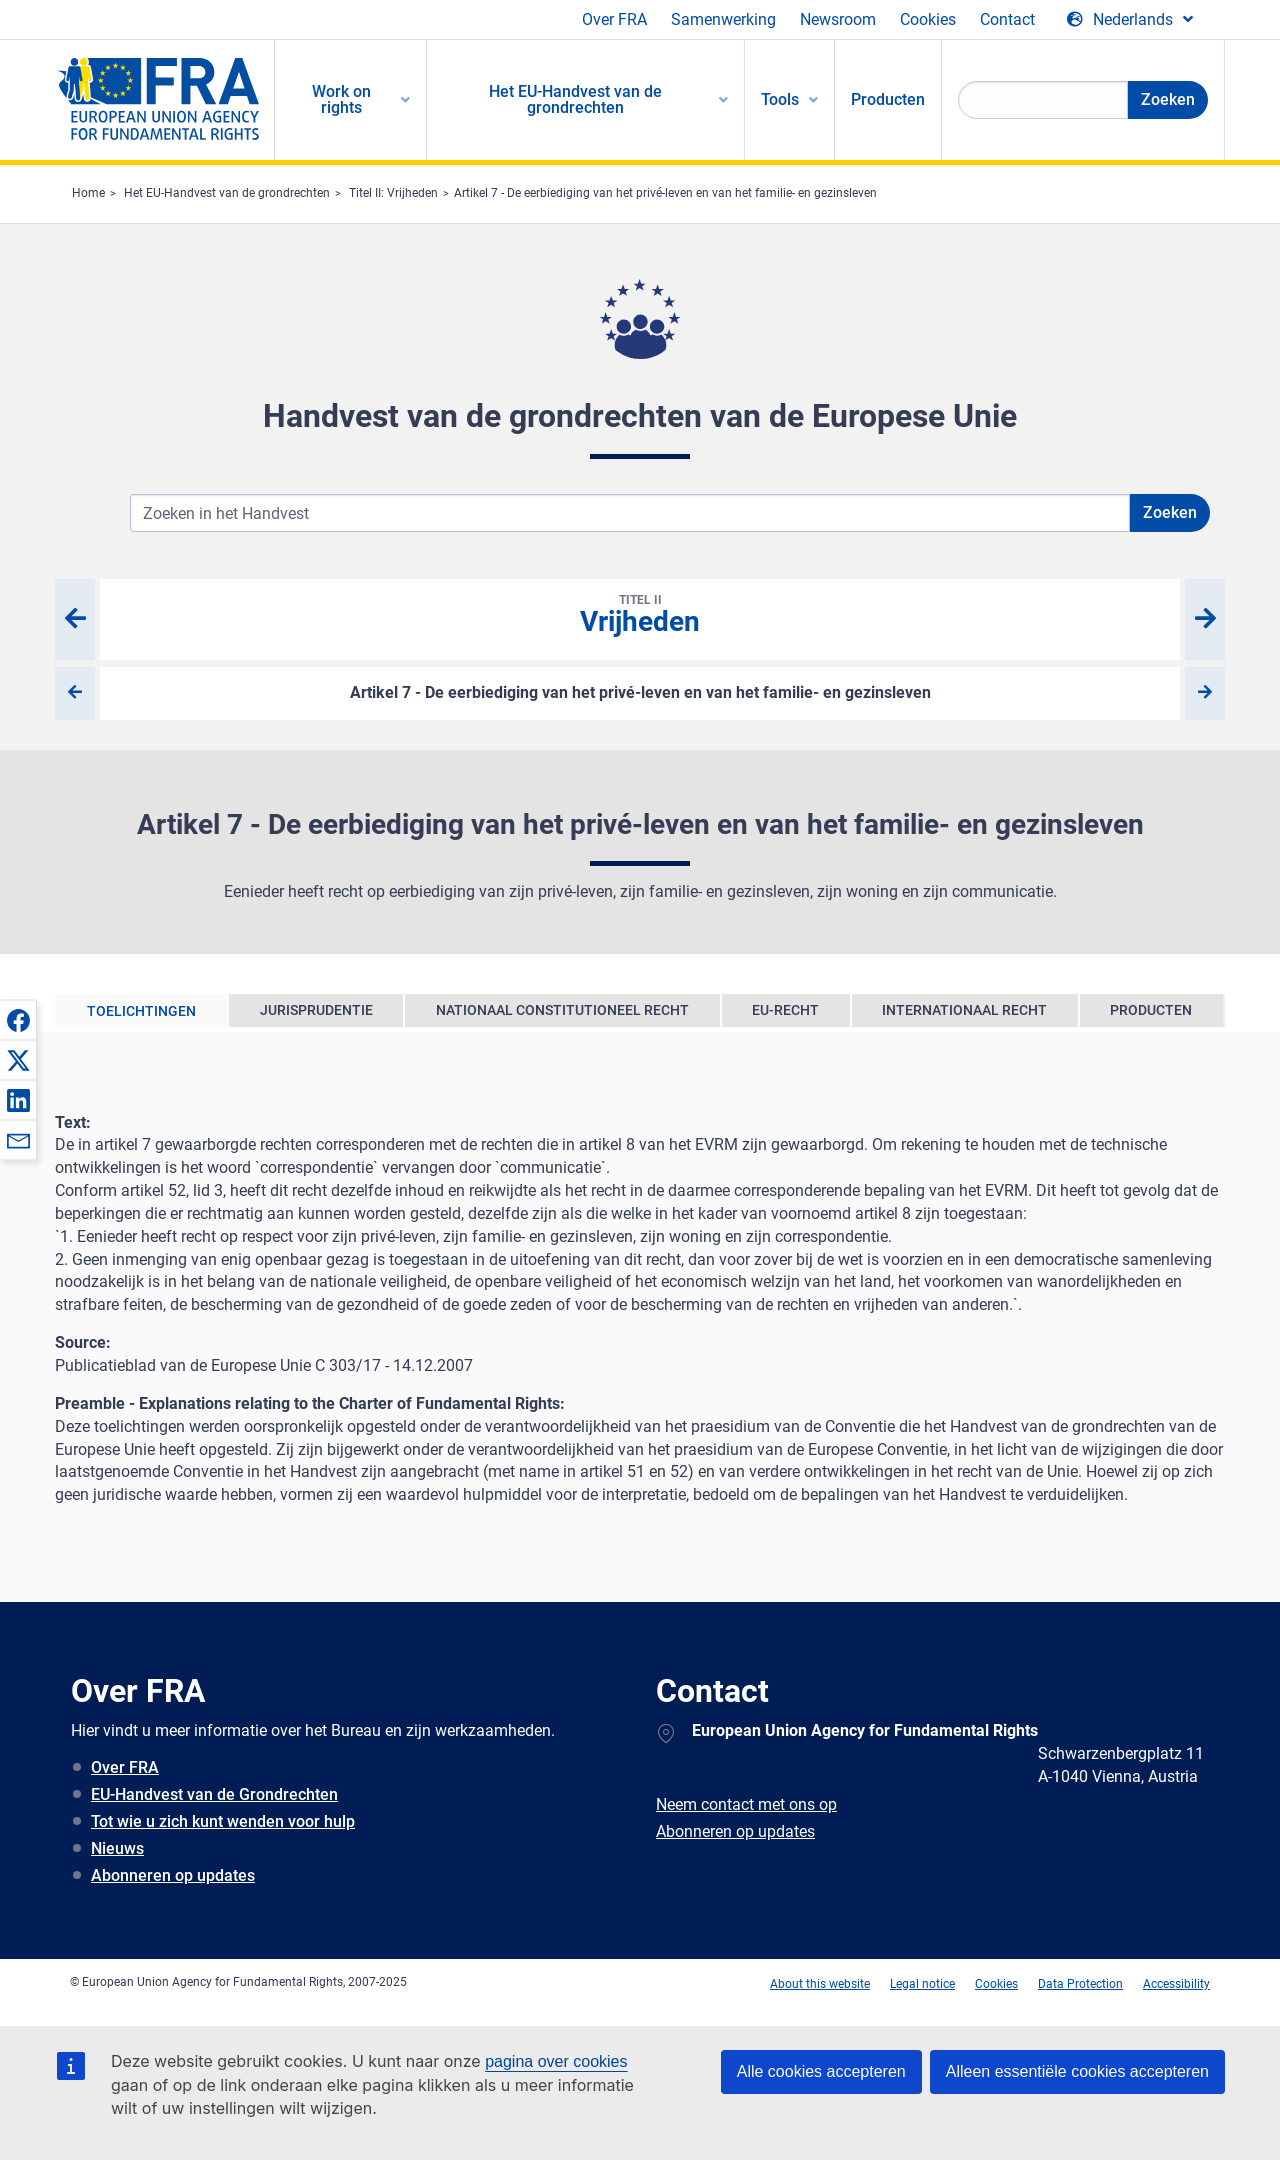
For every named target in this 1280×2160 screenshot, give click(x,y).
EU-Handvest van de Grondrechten (214, 1794)
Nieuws (117, 1848)
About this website (820, 1984)
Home (88, 193)
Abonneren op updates (173, 1875)
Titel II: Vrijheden (393, 193)
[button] (18, 1020)
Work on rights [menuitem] (341, 99)
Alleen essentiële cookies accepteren (1077, 2071)
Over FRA (614, 19)
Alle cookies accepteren (821, 2071)
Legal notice (922, 1984)
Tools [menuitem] (780, 99)
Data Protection (1080, 1984)
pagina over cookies (556, 2061)
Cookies (928, 19)
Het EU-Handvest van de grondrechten (227, 193)
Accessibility (1176, 1984)
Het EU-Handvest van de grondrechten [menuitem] (575, 99)
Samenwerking (723, 19)
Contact (1007, 19)
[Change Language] (1130, 20)
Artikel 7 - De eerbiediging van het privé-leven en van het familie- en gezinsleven (665, 193)
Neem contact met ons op (746, 1804)
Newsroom (838, 19)
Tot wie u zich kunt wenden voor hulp (223, 1821)
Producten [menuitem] (888, 99)
